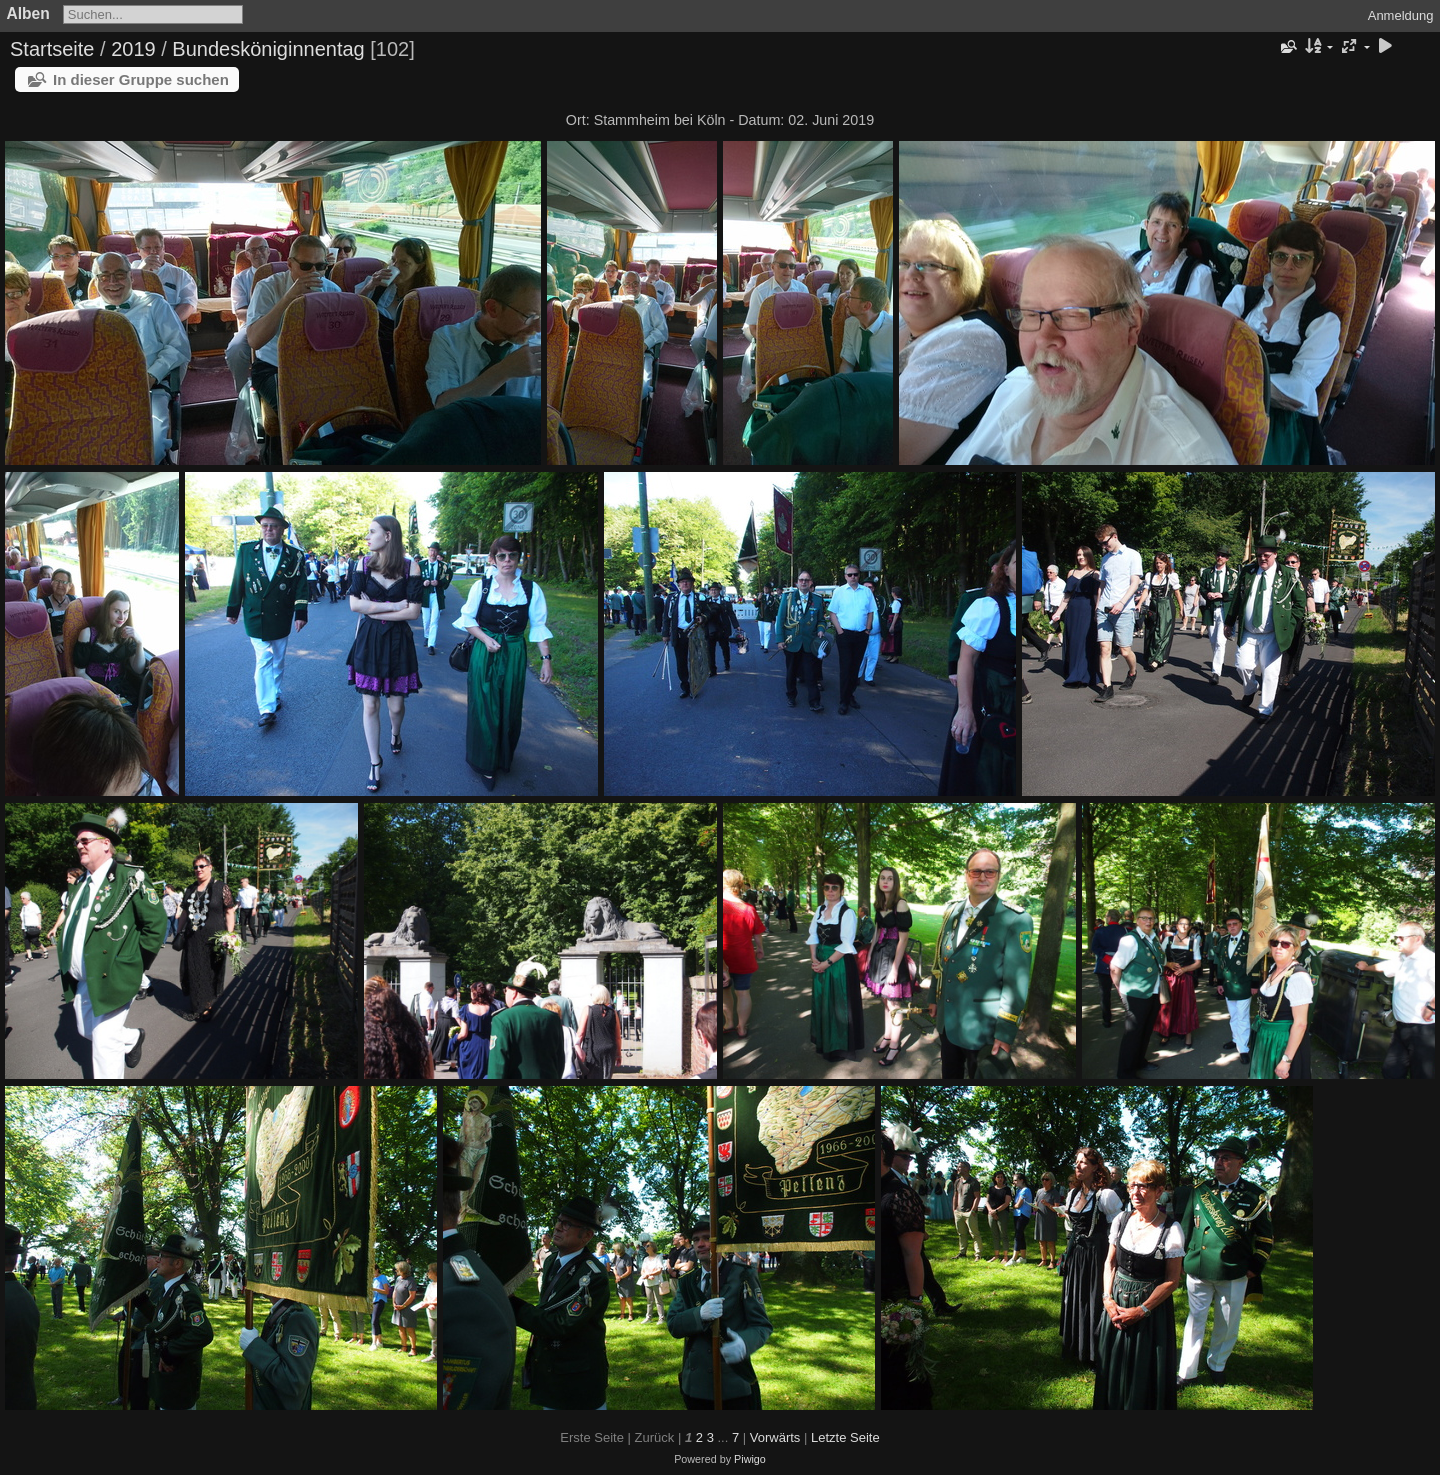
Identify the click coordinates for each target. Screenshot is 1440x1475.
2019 (133, 49)
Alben (28, 13)
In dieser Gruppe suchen (141, 79)
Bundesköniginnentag (268, 49)
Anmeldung (1401, 15)
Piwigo (750, 1459)
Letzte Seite (845, 1437)
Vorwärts (775, 1437)
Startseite (52, 49)
